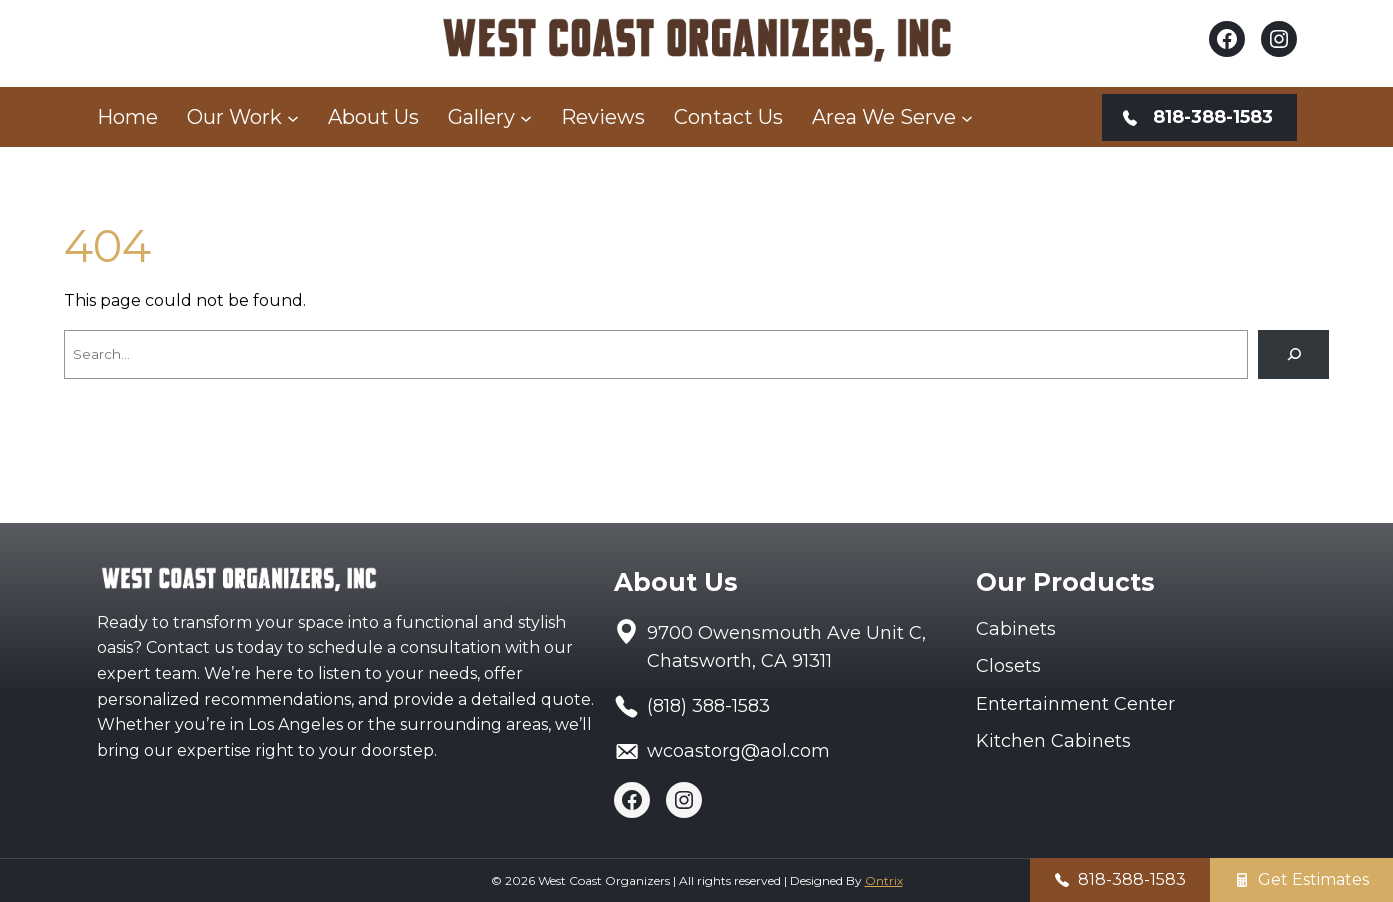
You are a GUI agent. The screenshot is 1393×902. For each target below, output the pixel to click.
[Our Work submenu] (293, 117)
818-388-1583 (1132, 879)
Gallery (481, 117)
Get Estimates (1313, 879)
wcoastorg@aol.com (738, 751)
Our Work (234, 117)
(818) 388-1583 (708, 706)
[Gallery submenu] (526, 117)
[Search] (1293, 354)
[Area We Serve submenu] (967, 117)
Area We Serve (884, 117)
